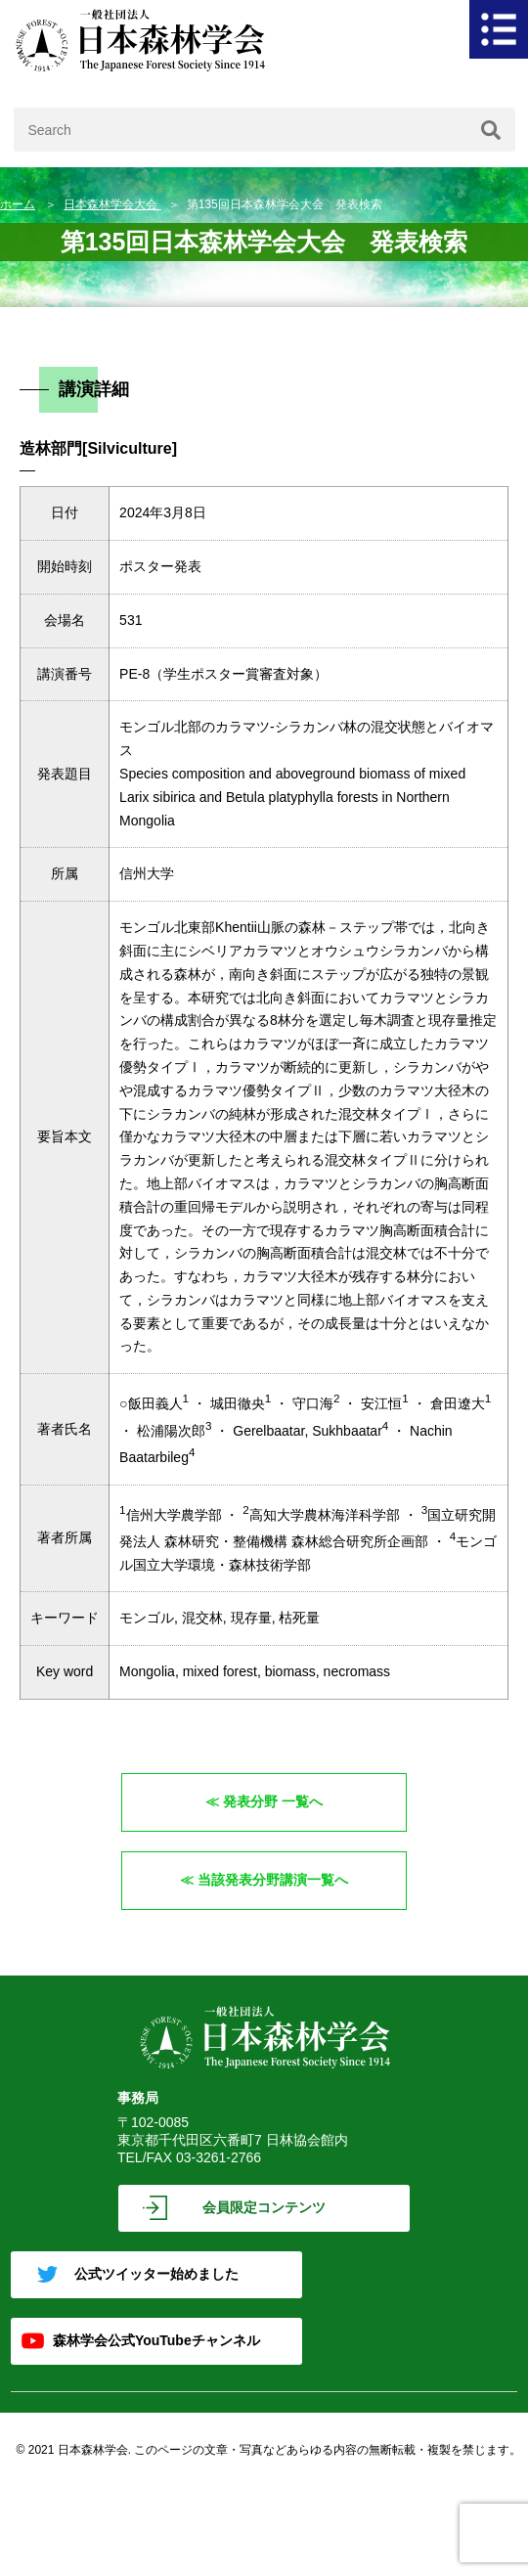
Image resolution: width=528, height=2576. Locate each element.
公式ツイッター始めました (156, 2274)
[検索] (490, 130)
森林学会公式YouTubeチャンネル (156, 2340)
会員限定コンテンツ (264, 2207)
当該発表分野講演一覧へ (273, 1880)
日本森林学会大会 (112, 204)
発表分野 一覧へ (273, 1801)
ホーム (17, 204)
